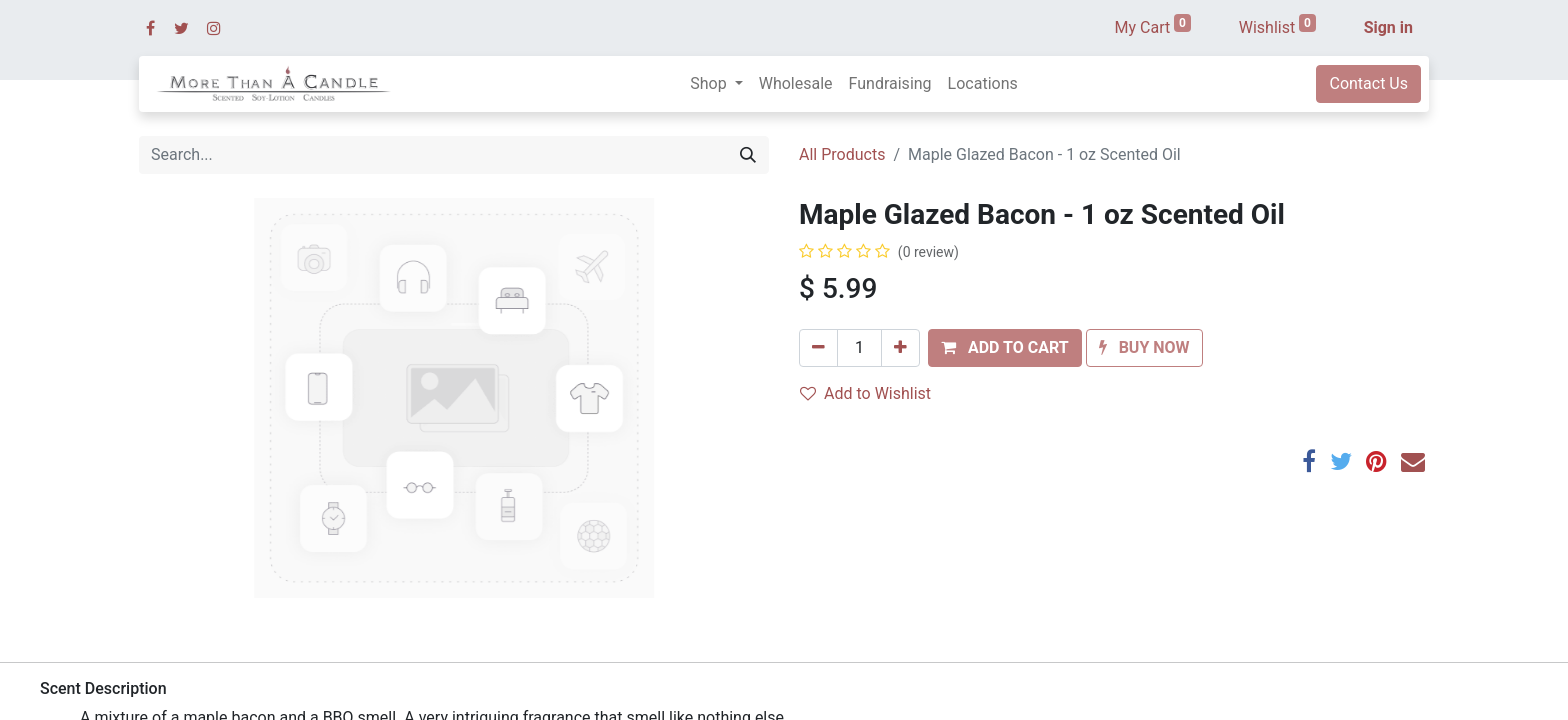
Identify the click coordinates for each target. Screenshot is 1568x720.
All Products (842, 154)
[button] (1005, 348)
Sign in (1388, 27)
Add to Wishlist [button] (865, 393)
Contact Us (1368, 83)
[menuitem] (796, 84)
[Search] (748, 155)
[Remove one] (818, 348)
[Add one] (900, 348)
